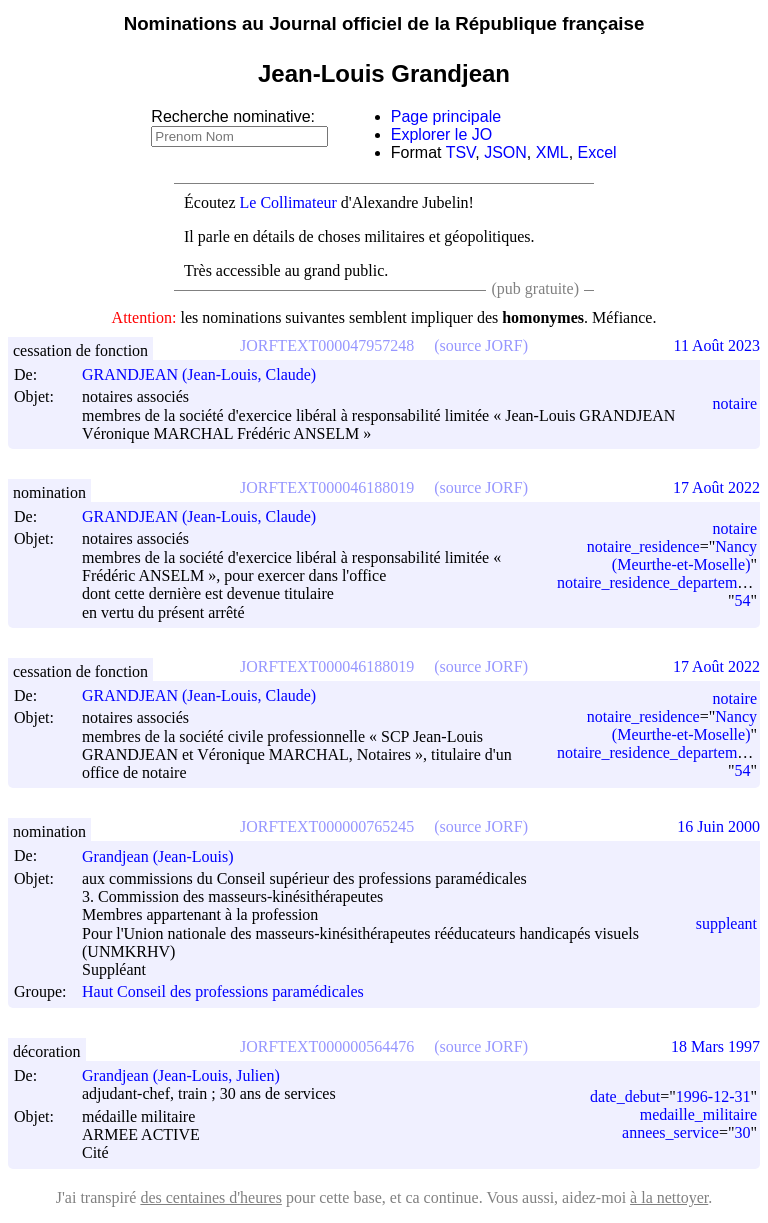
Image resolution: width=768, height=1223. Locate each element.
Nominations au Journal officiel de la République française (384, 23)
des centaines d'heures (211, 1197)
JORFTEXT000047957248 (327, 345)
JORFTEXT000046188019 (327, 487)
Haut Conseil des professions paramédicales (223, 992)
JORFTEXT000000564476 (327, 1046)
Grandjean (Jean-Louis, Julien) (190, 1075)
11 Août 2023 (716, 345)
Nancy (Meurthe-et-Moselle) (684, 555)
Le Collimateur (288, 202)
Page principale (446, 116)
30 (742, 1132)
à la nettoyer (669, 1197)
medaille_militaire (698, 1114)
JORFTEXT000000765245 (327, 826)
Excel (597, 152)
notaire (735, 403)
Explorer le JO (441, 134)
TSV (461, 152)
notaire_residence (643, 546)
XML (552, 152)
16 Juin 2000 (718, 826)
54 (742, 600)
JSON (505, 152)
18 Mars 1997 (715, 1046)
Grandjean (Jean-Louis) (167, 856)
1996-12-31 (713, 1096)
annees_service (670, 1132)
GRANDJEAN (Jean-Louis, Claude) (208, 374)
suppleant (726, 923)
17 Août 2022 (716, 487)
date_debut (625, 1096)
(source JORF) (481, 345)
